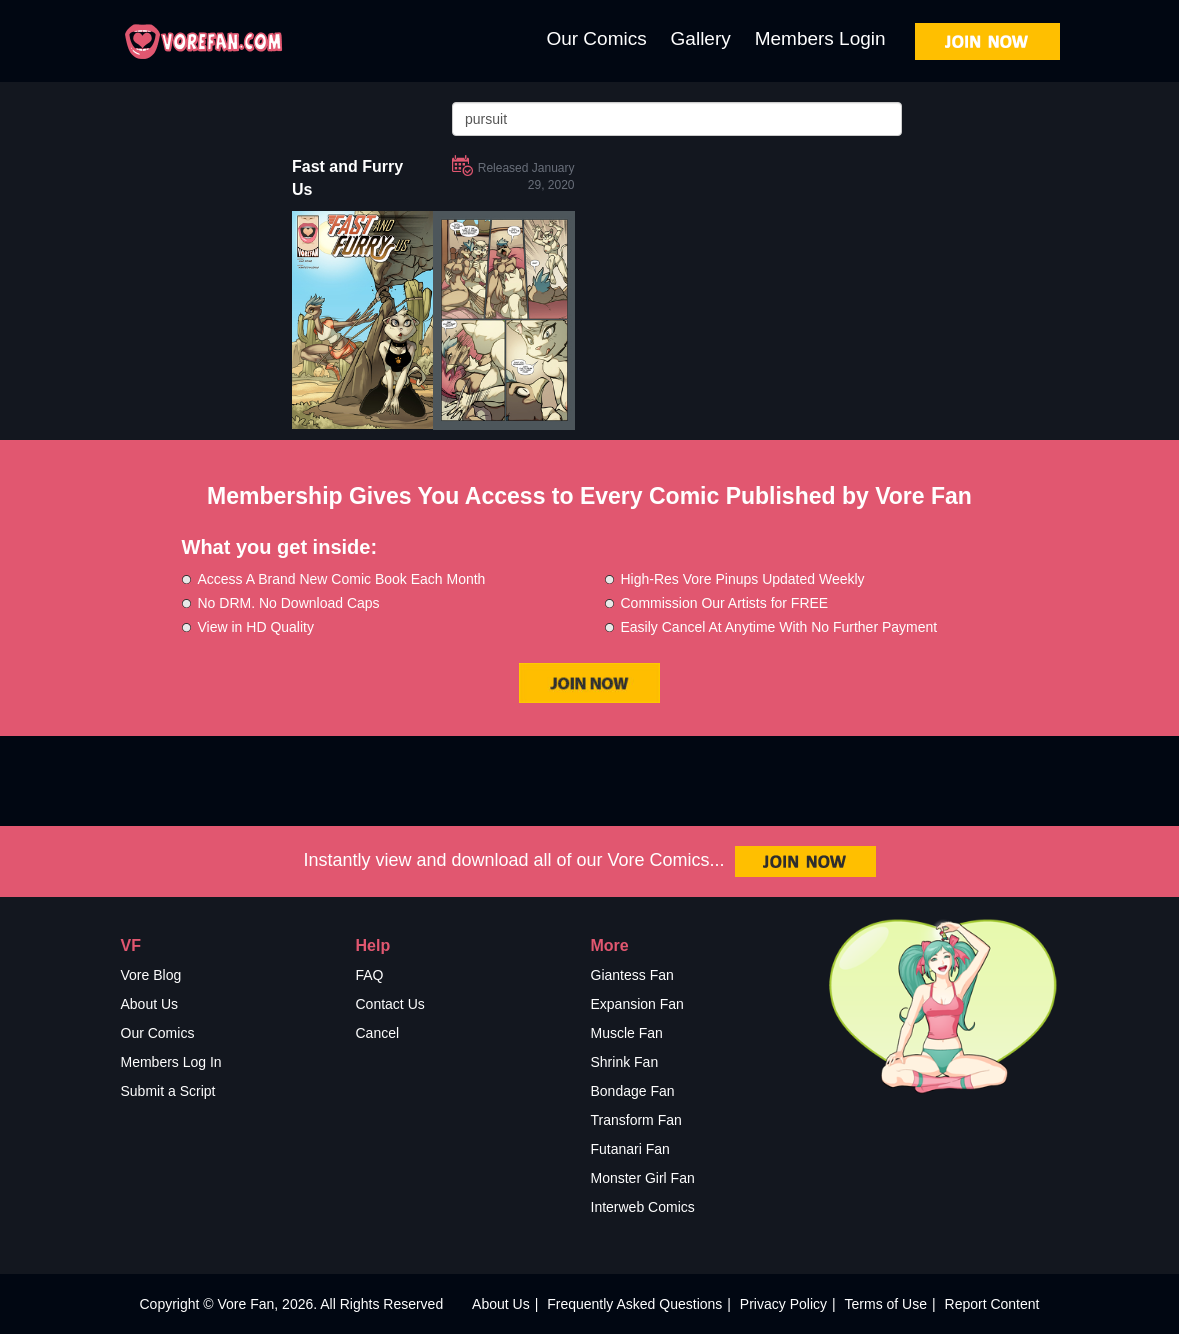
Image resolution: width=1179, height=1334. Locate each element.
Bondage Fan (633, 1091)
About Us (150, 1004)
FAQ (370, 975)
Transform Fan (636, 1120)
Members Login (820, 38)
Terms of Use (886, 1304)
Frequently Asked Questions (634, 1304)
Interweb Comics (643, 1207)
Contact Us (390, 1004)
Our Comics (596, 38)
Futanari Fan (630, 1149)
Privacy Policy (783, 1304)
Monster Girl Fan (643, 1178)
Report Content (992, 1304)
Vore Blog (151, 975)
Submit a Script (168, 1091)
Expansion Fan (637, 1004)
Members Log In (171, 1062)
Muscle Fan (627, 1033)
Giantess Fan (632, 975)
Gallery (701, 38)
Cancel (378, 1033)
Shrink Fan (625, 1062)
